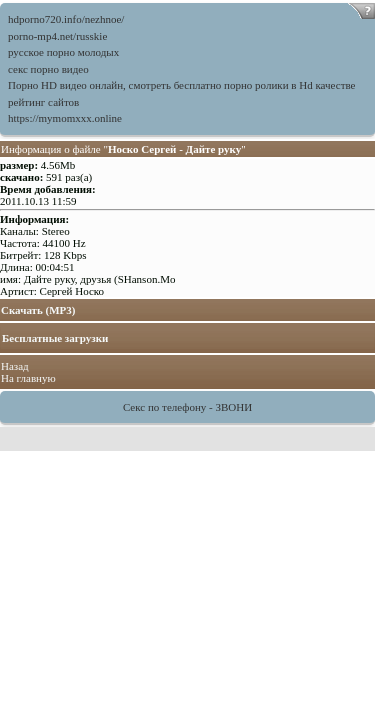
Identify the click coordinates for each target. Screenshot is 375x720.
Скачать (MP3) (38, 310)
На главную (28, 378)
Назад (15, 366)
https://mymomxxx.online (65, 118)
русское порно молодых (63, 52)
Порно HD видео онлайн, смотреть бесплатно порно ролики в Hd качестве (181, 85)
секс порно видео (48, 69)
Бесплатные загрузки (55, 338)
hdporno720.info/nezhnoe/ (66, 19)
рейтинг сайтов (43, 102)
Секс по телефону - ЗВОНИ (187, 407)
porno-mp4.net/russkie (57, 36)
